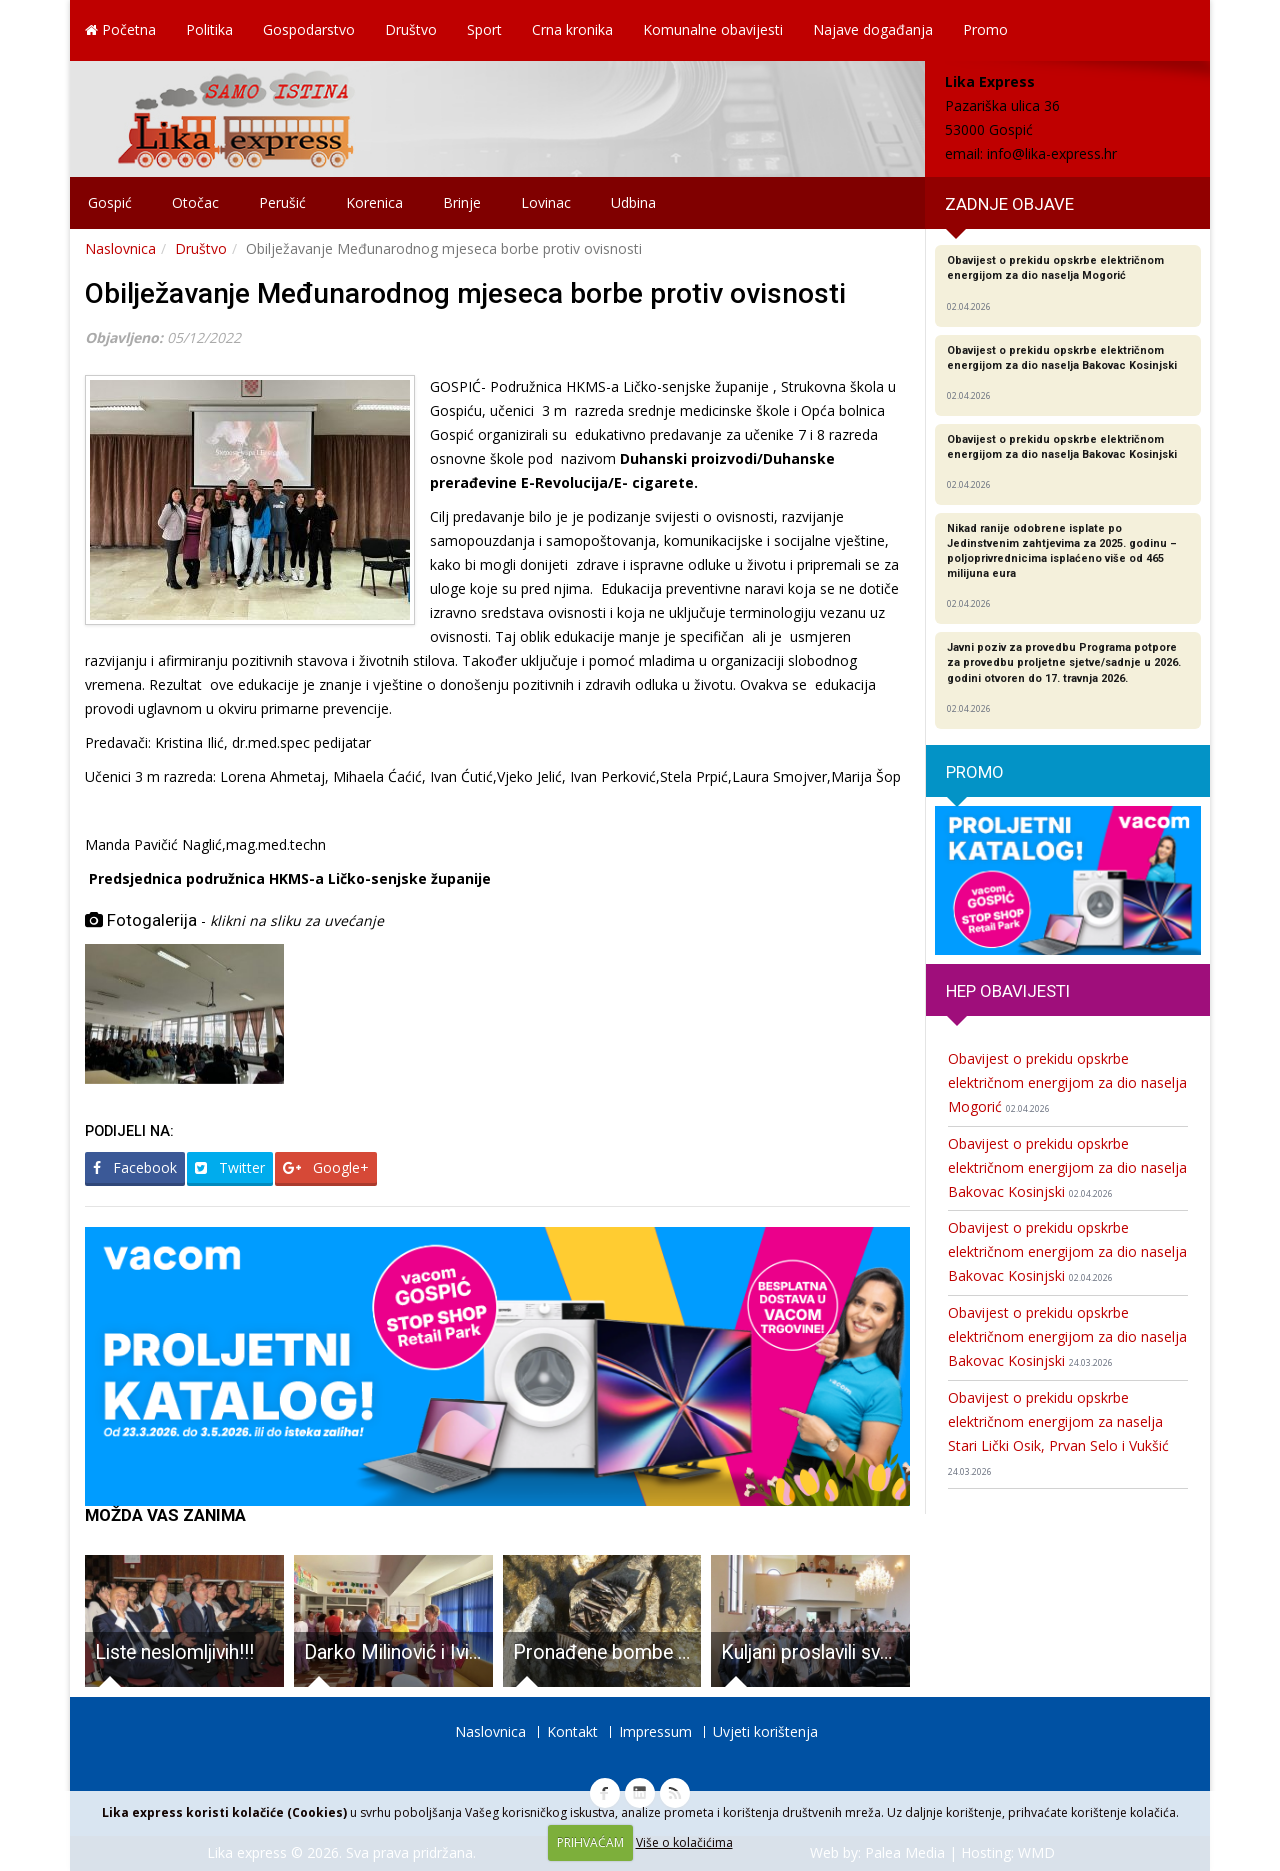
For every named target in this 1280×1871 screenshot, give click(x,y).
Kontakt (572, 1731)
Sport (484, 29)
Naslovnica (120, 248)
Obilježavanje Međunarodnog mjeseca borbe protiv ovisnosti (465, 293)
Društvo (411, 29)
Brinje (462, 202)
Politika (209, 29)
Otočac (195, 202)
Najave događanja (873, 29)
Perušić (282, 202)
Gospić (110, 202)
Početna (120, 29)
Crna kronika (572, 29)
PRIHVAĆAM (590, 1842)
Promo (985, 29)
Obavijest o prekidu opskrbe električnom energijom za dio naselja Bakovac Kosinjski (1067, 1167)
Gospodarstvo (309, 29)
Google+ (326, 1167)
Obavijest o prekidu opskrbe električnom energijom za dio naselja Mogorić (1067, 1082)
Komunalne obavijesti (713, 29)
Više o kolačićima (684, 1842)
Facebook (135, 1167)
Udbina (633, 202)
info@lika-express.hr (1052, 153)
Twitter (230, 1167)
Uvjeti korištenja (765, 1731)
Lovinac (546, 202)
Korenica (374, 202)
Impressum (655, 1731)
